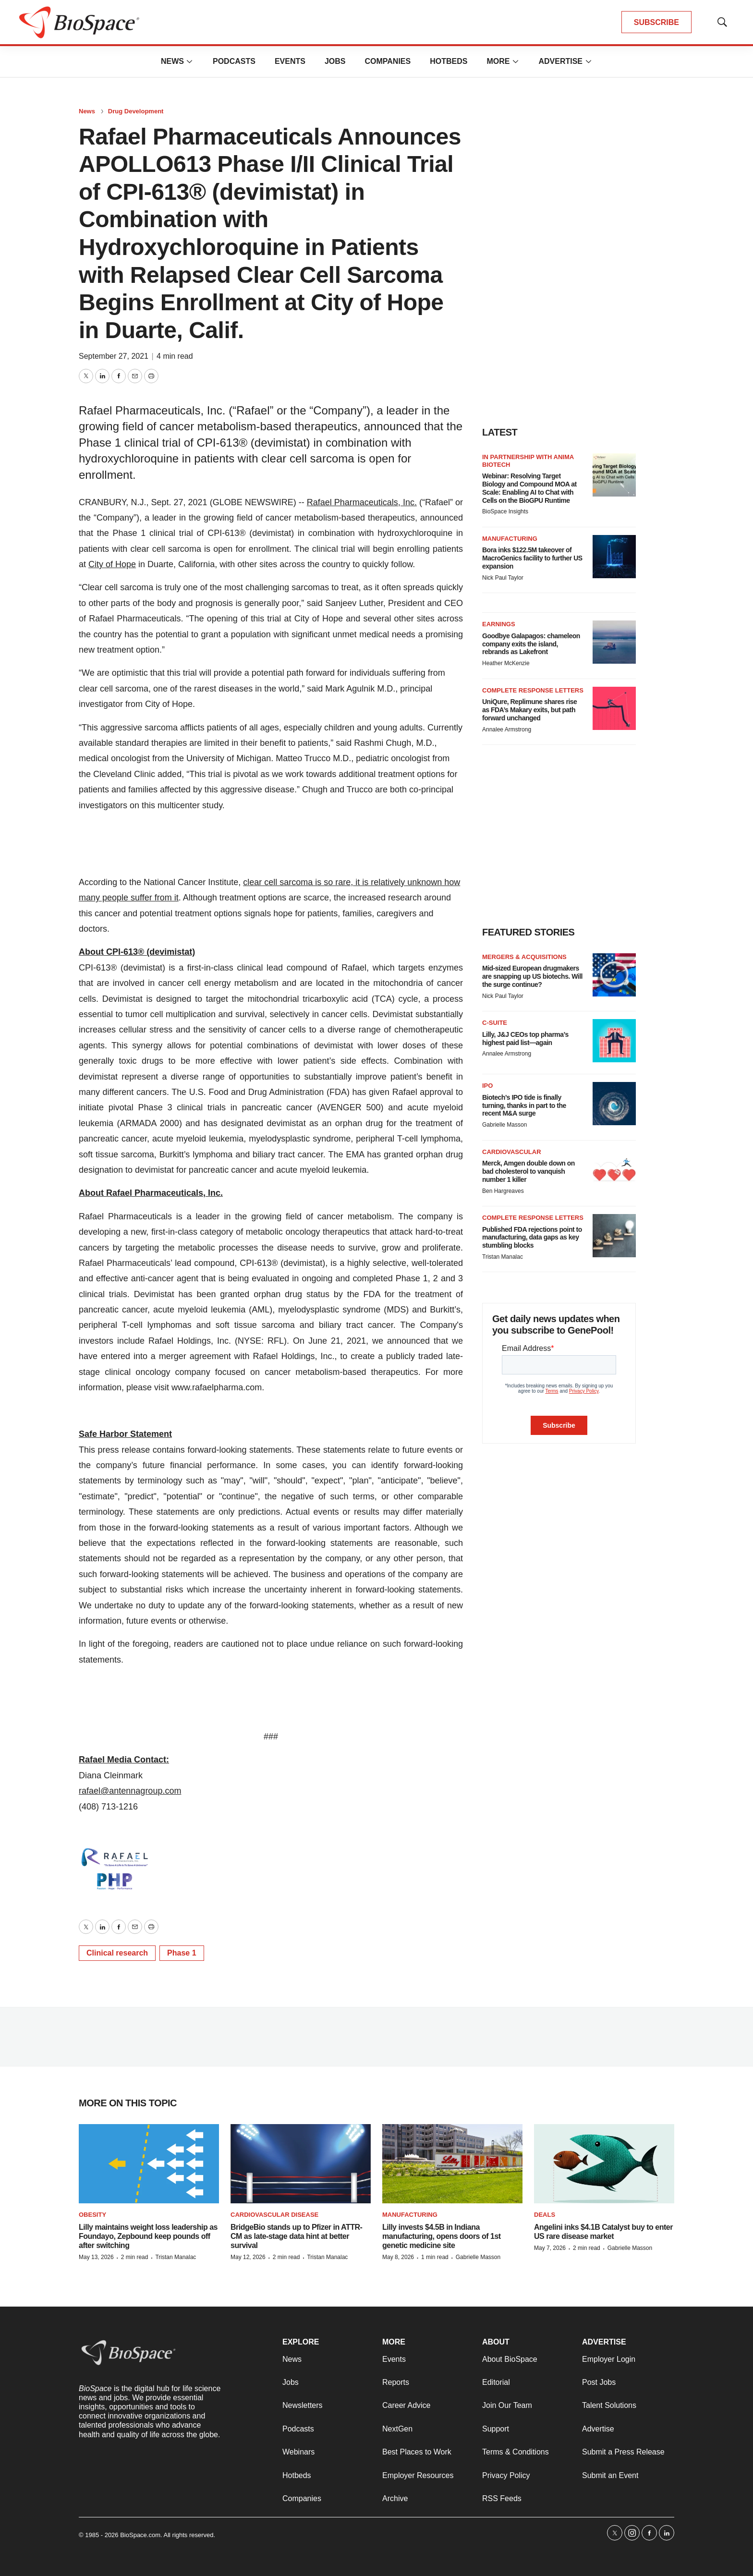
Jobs (335, 61)
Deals (544, 2214)
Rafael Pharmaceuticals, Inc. (362, 502)
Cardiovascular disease (274, 2214)
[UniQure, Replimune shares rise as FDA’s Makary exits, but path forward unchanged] (614, 708)
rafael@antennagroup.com (130, 1791)
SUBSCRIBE (656, 22)
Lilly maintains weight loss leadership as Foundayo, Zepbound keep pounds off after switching (148, 2236)
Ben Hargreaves (503, 1191)
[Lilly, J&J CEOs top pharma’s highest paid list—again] (614, 1040)
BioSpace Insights (505, 511)
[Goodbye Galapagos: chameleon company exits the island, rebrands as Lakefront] (614, 642)
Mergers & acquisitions (524, 956)
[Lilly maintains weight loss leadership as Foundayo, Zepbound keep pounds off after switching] (149, 2163)
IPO (487, 1085)
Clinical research (117, 1953)
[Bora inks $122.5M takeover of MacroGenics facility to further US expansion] (614, 556)
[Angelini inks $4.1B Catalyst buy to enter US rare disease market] (604, 2163)
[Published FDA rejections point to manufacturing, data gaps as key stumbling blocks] (614, 1235)
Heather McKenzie (506, 663)
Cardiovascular (511, 1151)
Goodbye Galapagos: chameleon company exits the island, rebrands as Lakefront (531, 644)
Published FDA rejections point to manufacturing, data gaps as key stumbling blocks (532, 1238)
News (172, 61)
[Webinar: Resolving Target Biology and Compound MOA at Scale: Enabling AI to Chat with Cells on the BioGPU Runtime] (614, 475)
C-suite (494, 1022)
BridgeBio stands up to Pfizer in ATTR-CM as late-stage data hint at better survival (296, 2236)
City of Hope (112, 564)
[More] (190, 61)
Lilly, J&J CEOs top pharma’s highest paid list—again (525, 1038)
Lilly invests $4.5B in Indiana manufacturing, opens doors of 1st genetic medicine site (441, 2236)
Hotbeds (448, 61)
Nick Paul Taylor (502, 577)
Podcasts (234, 61)
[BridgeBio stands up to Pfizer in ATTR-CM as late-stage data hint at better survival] (301, 2163)
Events (290, 61)
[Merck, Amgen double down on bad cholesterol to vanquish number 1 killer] (614, 1169)
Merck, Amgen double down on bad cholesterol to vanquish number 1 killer (528, 1171)
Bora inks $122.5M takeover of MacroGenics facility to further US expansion (532, 558)
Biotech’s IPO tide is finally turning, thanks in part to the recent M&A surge (524, 1106)
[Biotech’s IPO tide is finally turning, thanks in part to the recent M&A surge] (614, 1103)
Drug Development (136, 111)
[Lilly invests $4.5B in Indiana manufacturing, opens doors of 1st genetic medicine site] (452, 2163)
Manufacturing (509, 538)
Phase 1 (181, 1953)
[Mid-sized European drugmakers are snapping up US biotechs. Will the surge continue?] (614, 974)
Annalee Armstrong (506, 729)
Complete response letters (532, 690)
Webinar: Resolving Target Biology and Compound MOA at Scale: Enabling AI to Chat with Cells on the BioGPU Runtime (529, 488)
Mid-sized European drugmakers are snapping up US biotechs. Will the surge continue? (532, 976)
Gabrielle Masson (504, 1124)
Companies (387, 61)
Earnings (498, 624)
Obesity (92, 2214)
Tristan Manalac (502, 1256)
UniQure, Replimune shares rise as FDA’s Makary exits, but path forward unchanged (529, 710)
